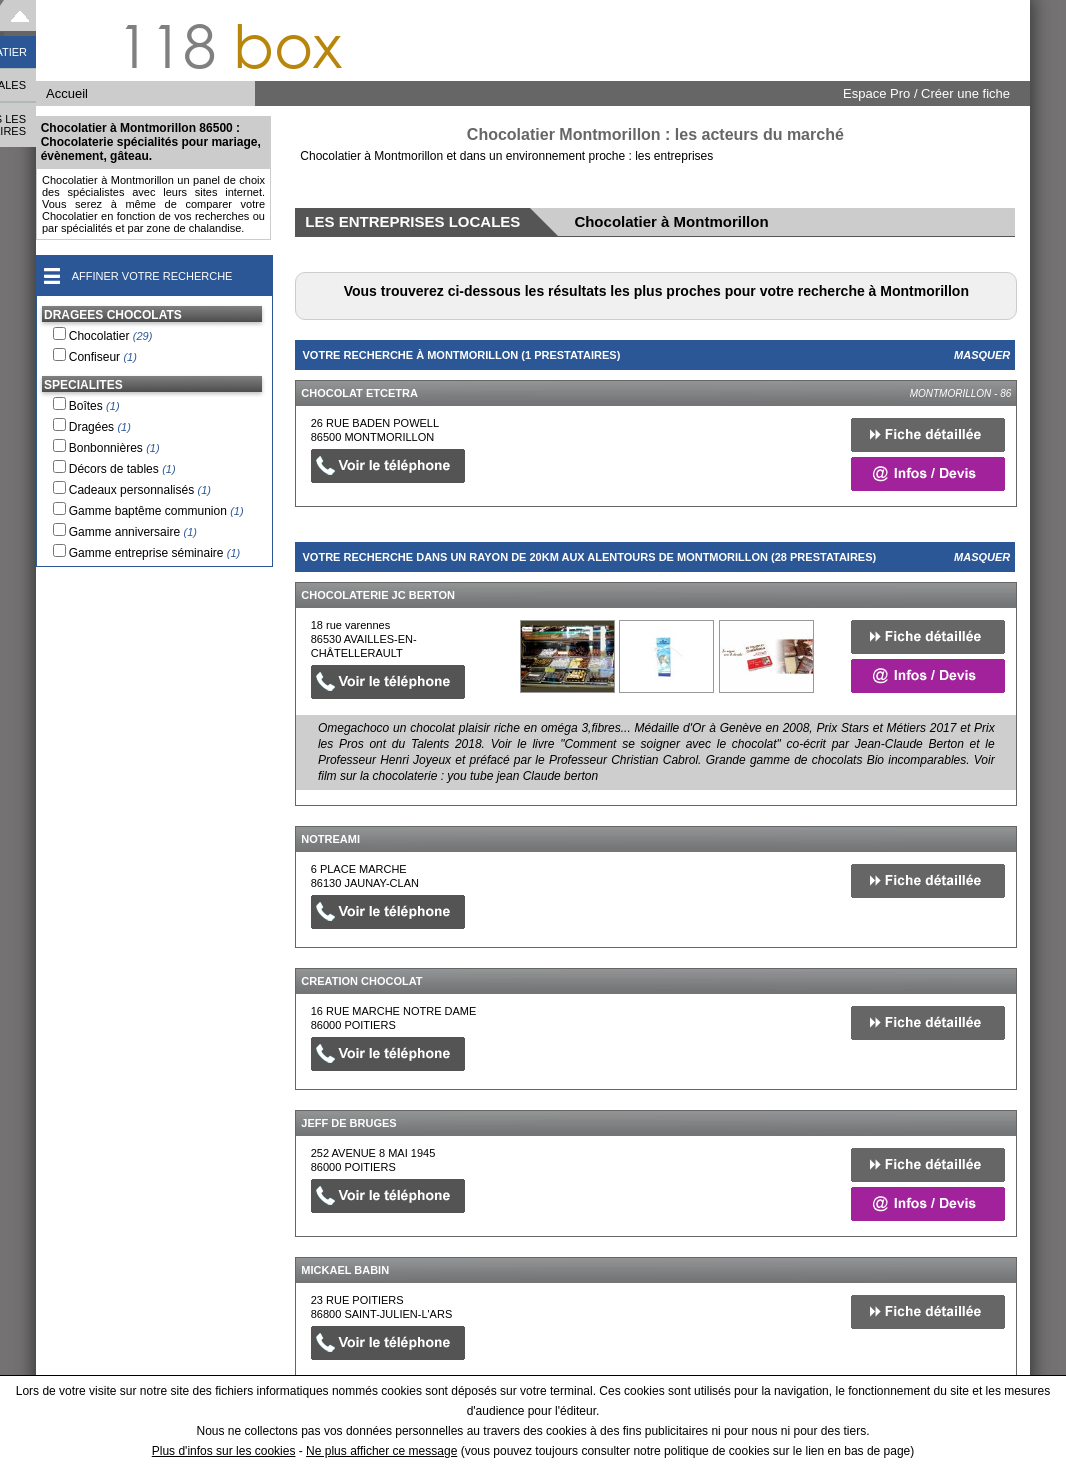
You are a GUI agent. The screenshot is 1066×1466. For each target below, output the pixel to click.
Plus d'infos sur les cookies (224, 1451)
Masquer (982, 355)
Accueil (67, 93)
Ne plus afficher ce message (381, 1451)
